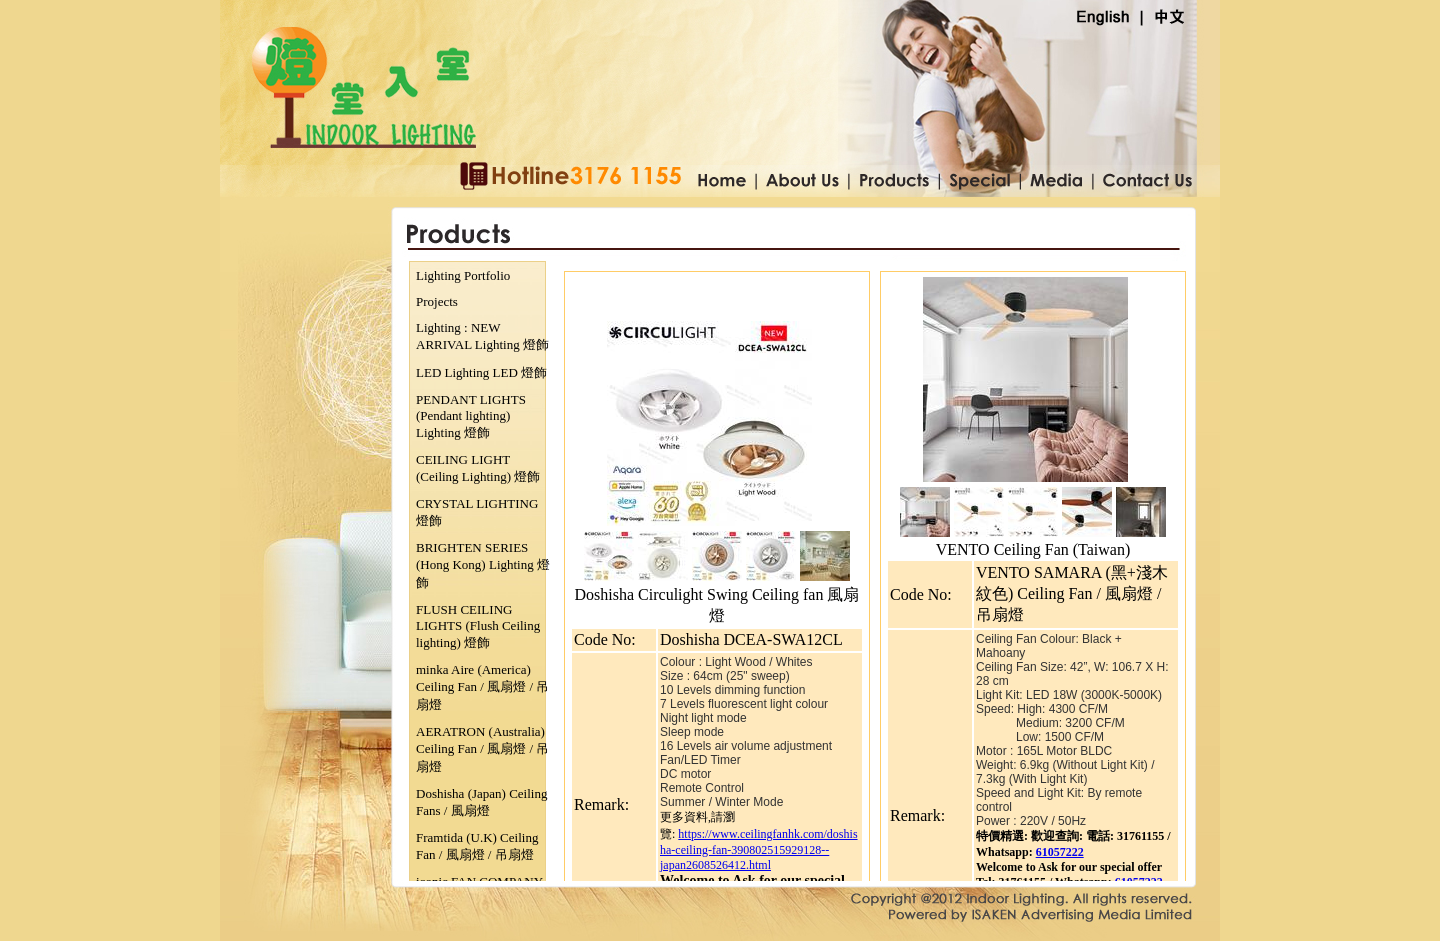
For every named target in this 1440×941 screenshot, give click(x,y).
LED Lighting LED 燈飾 (481, 372)
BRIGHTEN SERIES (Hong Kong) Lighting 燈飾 (483, 565)
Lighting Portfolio (463, 275)
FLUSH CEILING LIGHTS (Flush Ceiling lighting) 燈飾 (478, 626)
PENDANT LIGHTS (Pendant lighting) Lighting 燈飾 (471, 416)
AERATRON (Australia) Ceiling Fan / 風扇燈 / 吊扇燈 (482, 749)
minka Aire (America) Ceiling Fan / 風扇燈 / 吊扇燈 (482, 687)
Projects (437, 301)
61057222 (1060, 852)
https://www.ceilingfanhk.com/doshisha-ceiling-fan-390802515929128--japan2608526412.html (759, 849)
